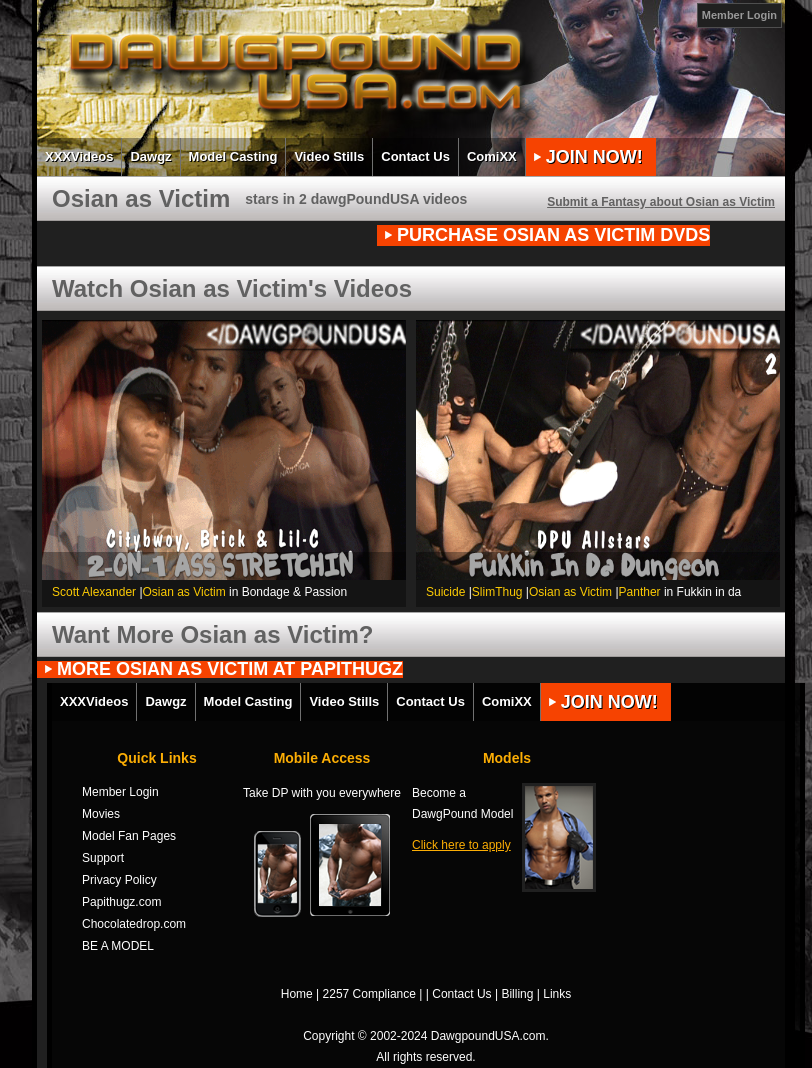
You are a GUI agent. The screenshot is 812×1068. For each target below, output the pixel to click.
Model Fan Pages (129, 836)
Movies (101, 814)
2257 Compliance (369, 994)
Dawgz (150, 156)
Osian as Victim (184, 592)
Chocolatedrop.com (134, 924)
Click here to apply (461, 845)
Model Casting (233, 156)
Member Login (739, 15)
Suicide (445, 592)
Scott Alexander (94, 592)
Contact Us (415, 156)
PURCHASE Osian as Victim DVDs (553, 235)
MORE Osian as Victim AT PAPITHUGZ (230, 669)
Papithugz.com (121, 902)
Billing (517, 994)
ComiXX (492, 156)
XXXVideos (79, 156)
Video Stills (329, 156)
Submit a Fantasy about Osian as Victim (661, 202)
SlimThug (497, 592)
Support (103, 858)
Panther (640, 592)
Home (297, 994)
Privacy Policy (119, 880)
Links (557, 994)
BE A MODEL (118, 946)
